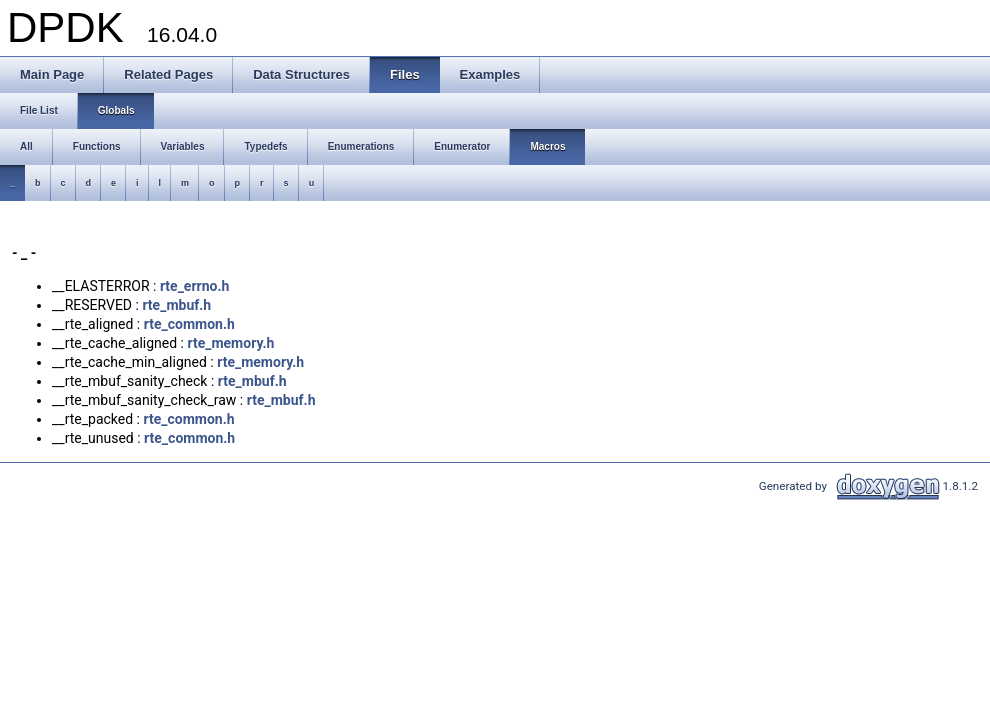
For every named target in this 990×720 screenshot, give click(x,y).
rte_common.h (189, 324)
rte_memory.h (230, 343)
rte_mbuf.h (176, 305)
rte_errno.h (194, 286)
